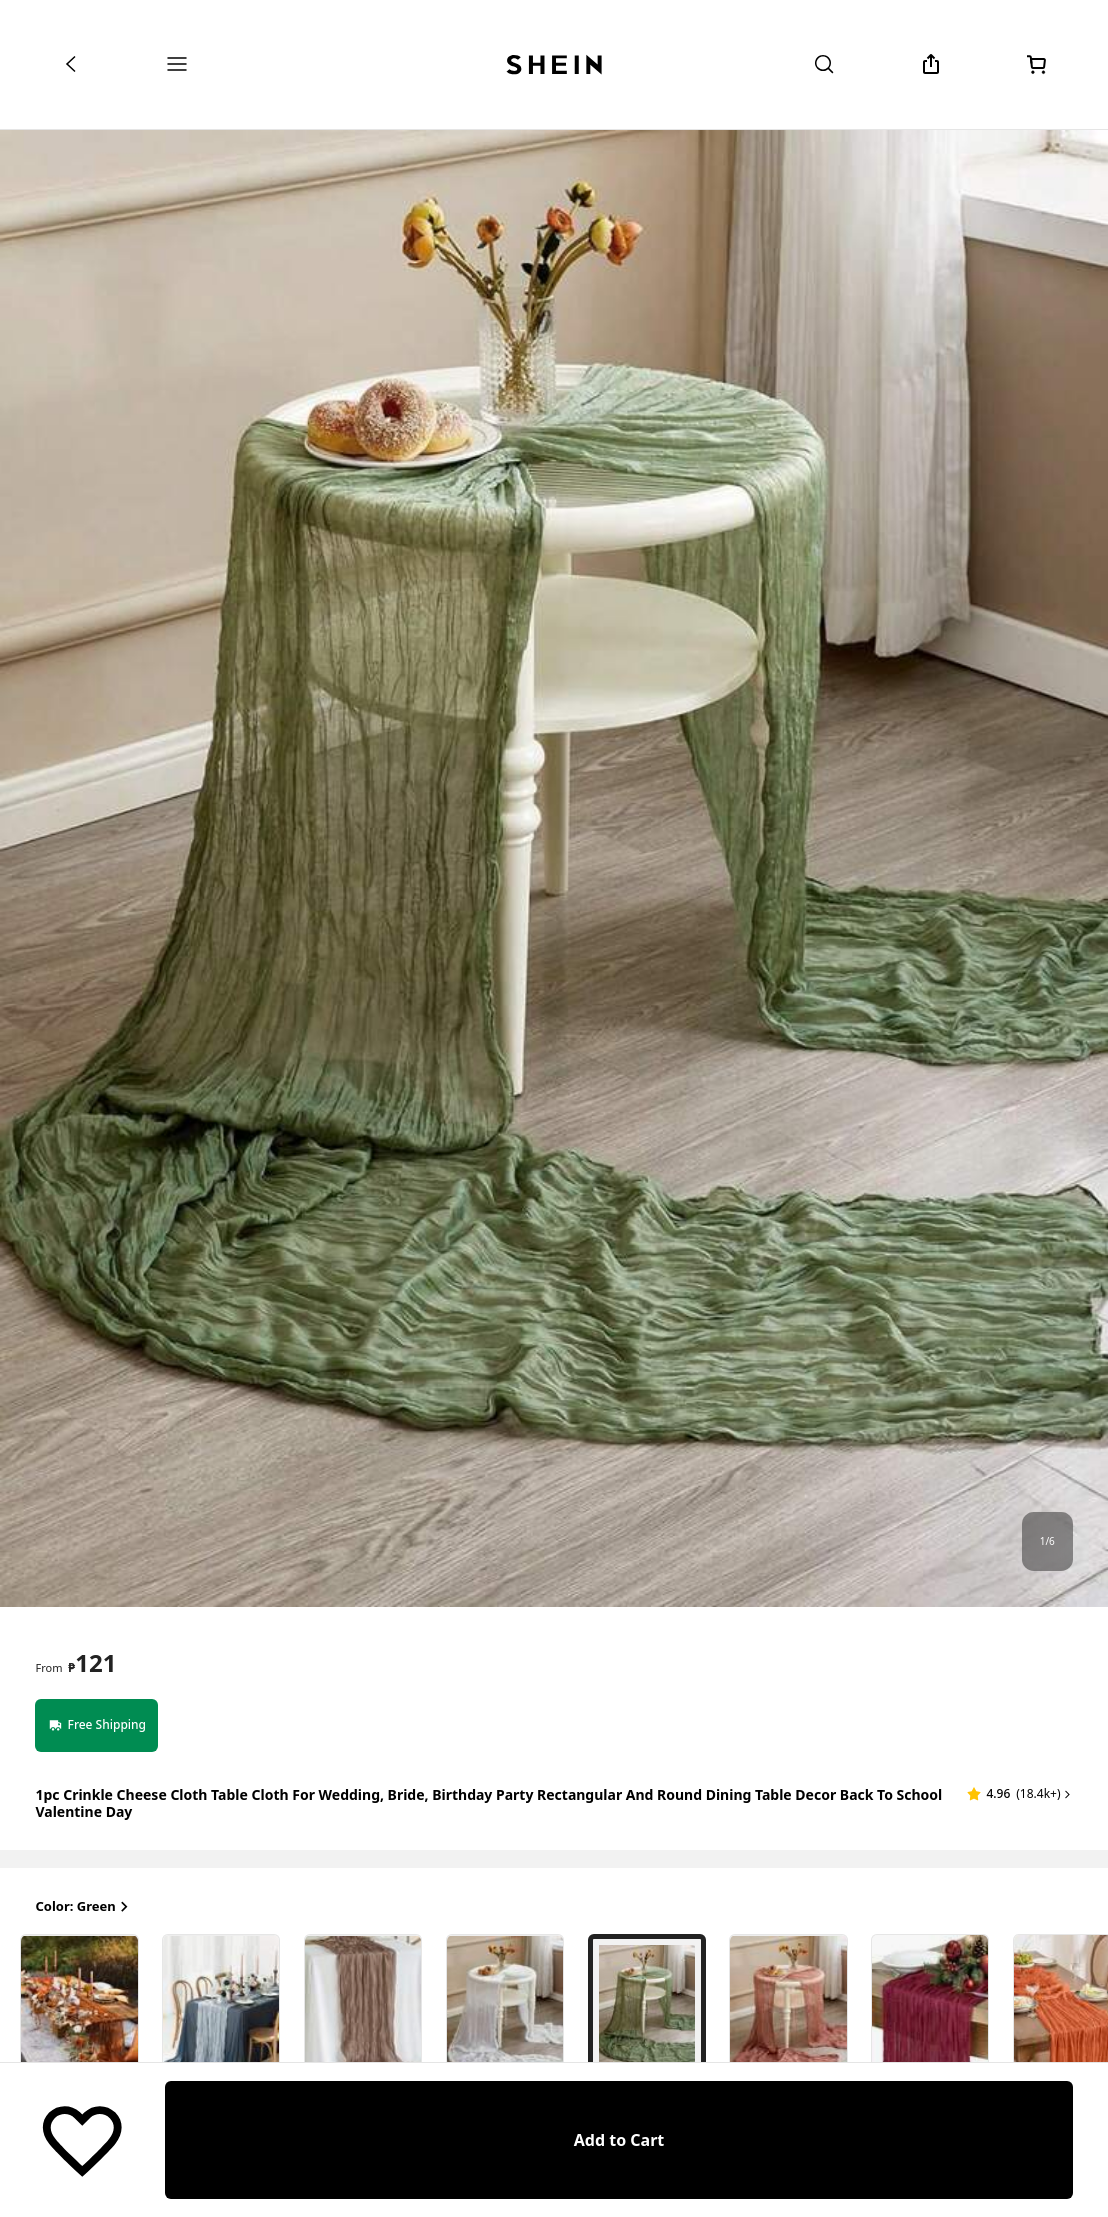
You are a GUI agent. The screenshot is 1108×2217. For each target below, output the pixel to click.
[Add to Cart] (618, 2140)
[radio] (162, 2012)
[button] (1020, 1794)
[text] (92, 1663)
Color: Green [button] (83, 1907)
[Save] (82, 2140)
